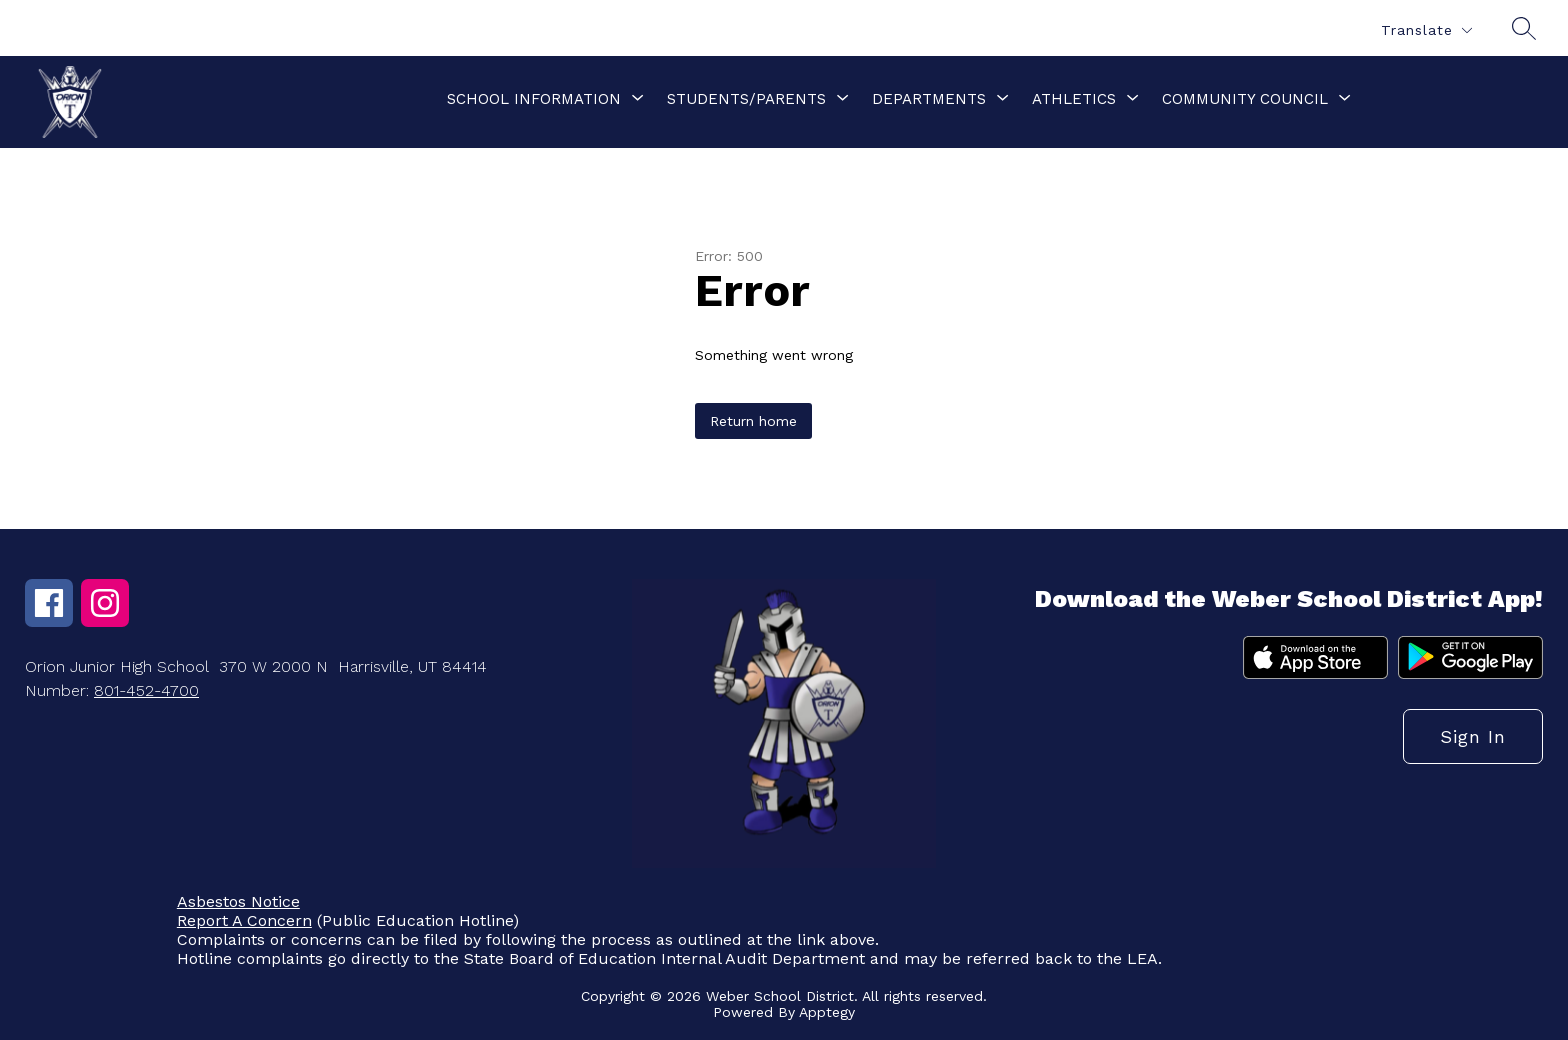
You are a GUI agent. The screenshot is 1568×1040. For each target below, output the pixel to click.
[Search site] (1524, 28)
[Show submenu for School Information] (534, 99)
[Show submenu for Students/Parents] (746, 99)
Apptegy (827, 1012)
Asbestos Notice (238, 901)
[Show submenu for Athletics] (1074, 99)
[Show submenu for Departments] (929, 99)
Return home (753, 421)
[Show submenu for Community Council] (1245, 99)
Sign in (1473, 736)
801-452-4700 (146, 690)
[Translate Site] (1426, 30)
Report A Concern (244, 920)
